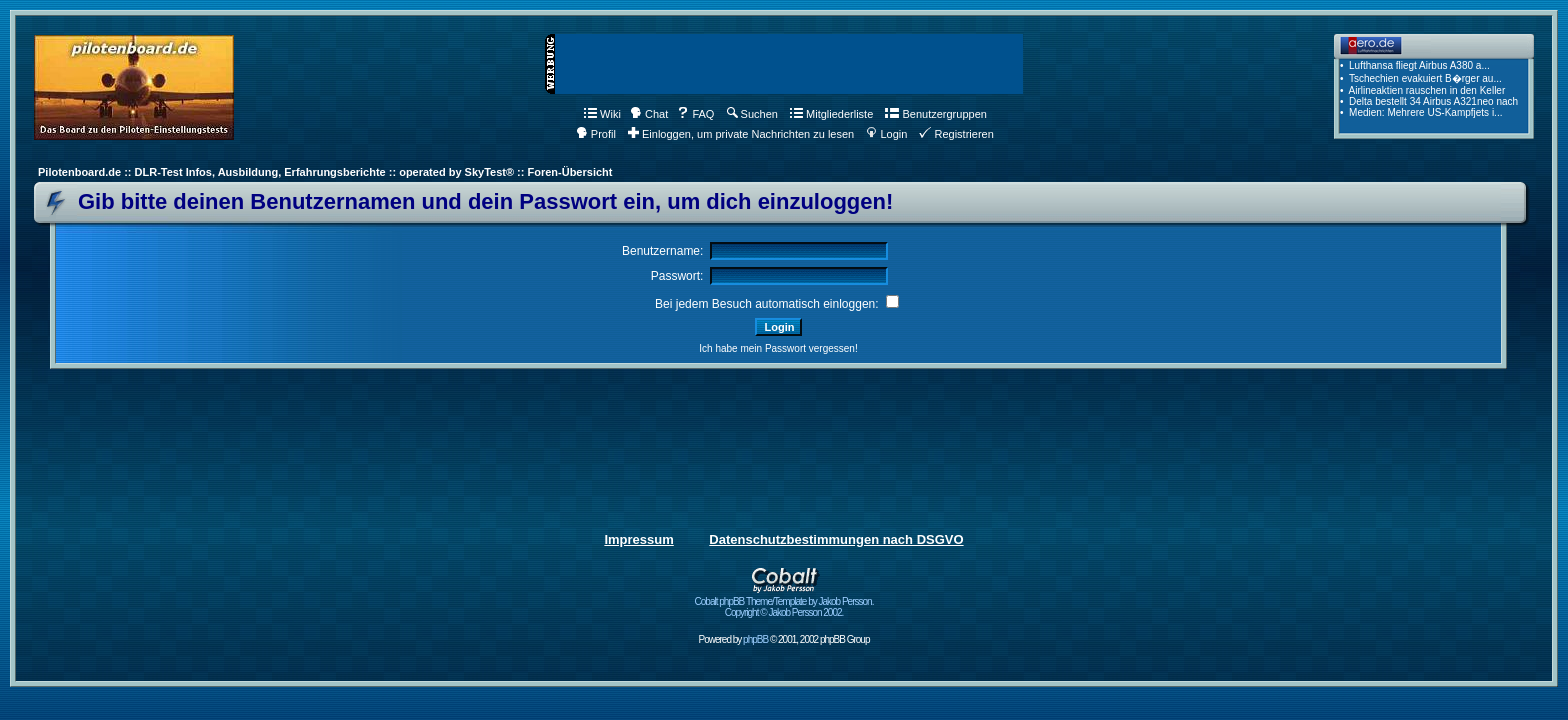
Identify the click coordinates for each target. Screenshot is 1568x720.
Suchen (752, 114)
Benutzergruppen (935, 114)
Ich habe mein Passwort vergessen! (778, 348)
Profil (596, 134)
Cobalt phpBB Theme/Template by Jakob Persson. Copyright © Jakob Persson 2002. (784, 602)
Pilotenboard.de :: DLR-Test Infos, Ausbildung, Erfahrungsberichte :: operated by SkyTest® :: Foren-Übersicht (325, 172)
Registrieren (956, 134)
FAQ (695, 114)
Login (886, 134)
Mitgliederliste (831, 114)
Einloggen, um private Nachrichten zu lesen (741, 134)
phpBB (755, 639)
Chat (649, 114)
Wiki (602, 114)
